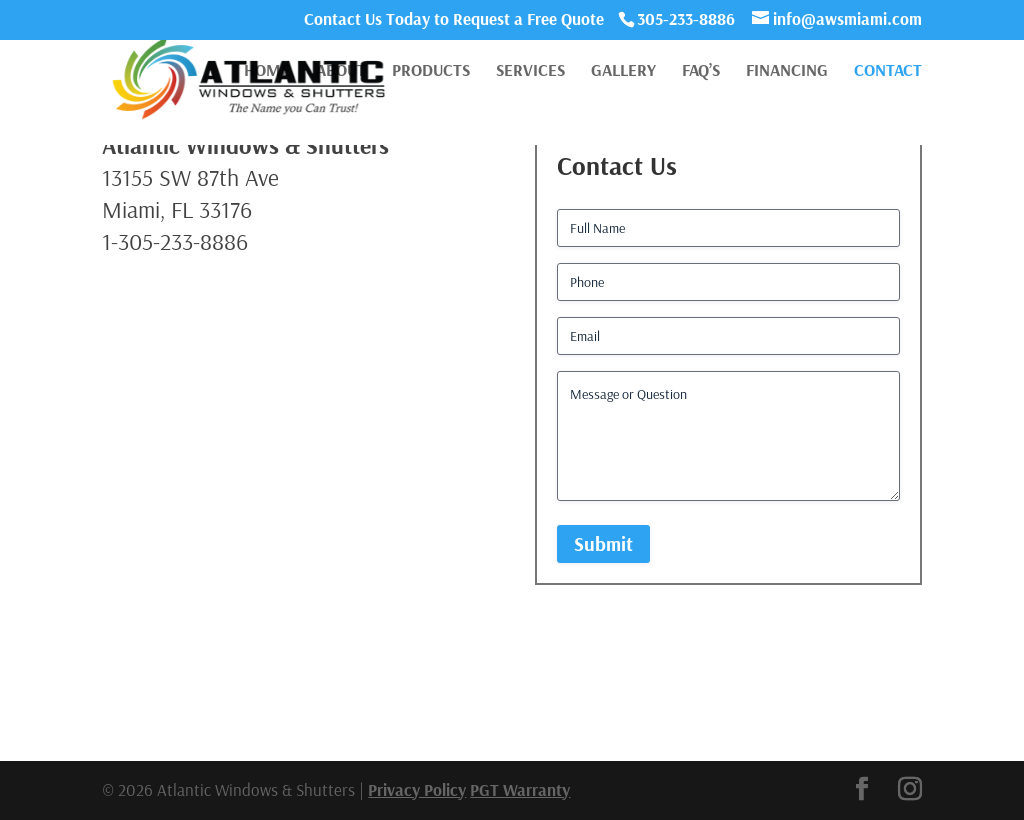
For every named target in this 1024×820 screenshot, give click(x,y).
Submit (603, 543)
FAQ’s (701, 71)
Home (267, 71)
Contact (888, 71)
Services (530, 71)
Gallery (623, 71)
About (341, 71)
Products (431, 71)
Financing (787, 71)
